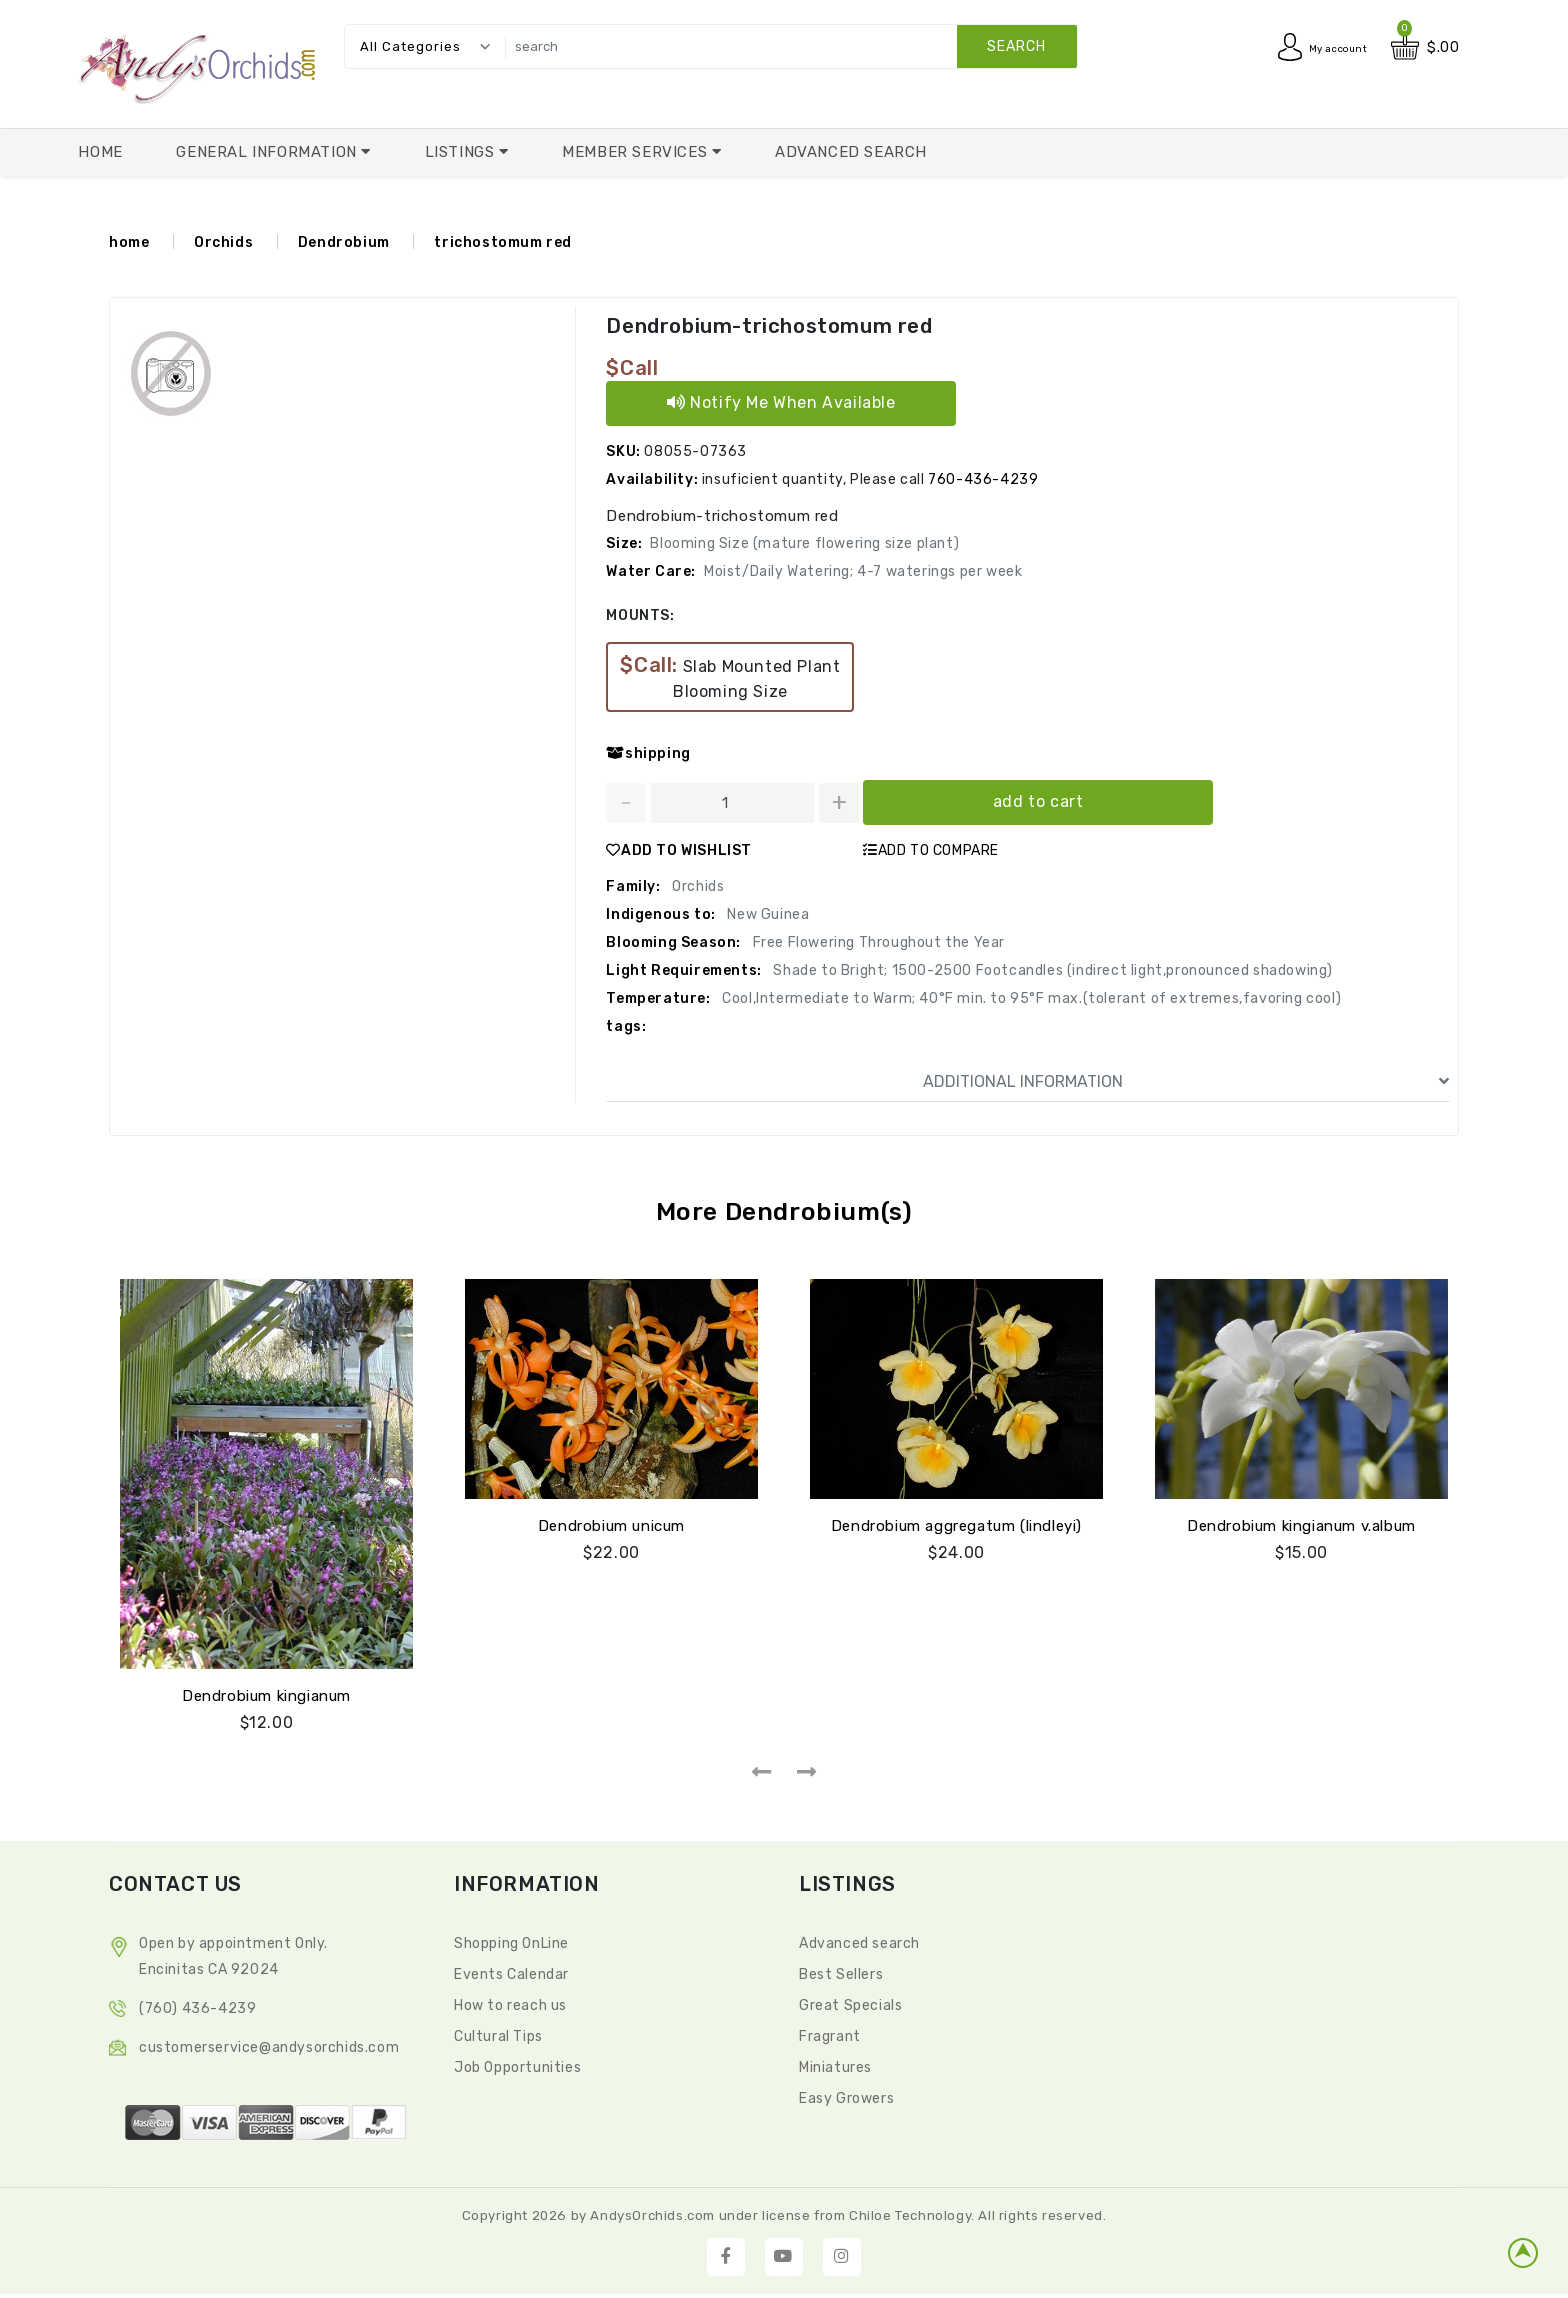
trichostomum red (503, 242)
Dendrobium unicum (611, 1523)
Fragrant (830, 2033)
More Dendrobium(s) (784, 1211)
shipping (648, 753)
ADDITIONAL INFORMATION (1186, 1082)
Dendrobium (344, 242)
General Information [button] (268, 152)
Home (100, 152)
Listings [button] (462, 152)
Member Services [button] (637, 152)
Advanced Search (851, 152)
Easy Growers (846, 2095)
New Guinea (767, 914)
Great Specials (850, 2002)
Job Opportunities (517, 2064)
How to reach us (510, 2002)
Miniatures (835, 2064)
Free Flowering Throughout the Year (877, 942)
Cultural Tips (498, 2033)
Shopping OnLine (511, 1940)
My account (1327, 47)
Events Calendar (511, 1971)
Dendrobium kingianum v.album (1301, 1523)
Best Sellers (841, 1971)
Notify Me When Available (781, 402)
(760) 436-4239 (197, 2005)
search (1016, 46)
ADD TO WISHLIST (679, 850)
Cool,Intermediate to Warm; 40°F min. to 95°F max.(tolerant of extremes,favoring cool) (1030, 998)
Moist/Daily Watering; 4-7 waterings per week (863, 571)
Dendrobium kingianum (266, 1693)
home (129, 242)
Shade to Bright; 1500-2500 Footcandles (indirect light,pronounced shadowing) (1051, 970)
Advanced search (859, 1940)
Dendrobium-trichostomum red (766, 326)
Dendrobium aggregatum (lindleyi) (956, 1523)
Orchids (223, 242)
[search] (786, 46)
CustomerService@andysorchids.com (269, 2044)
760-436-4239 (983, 479)
